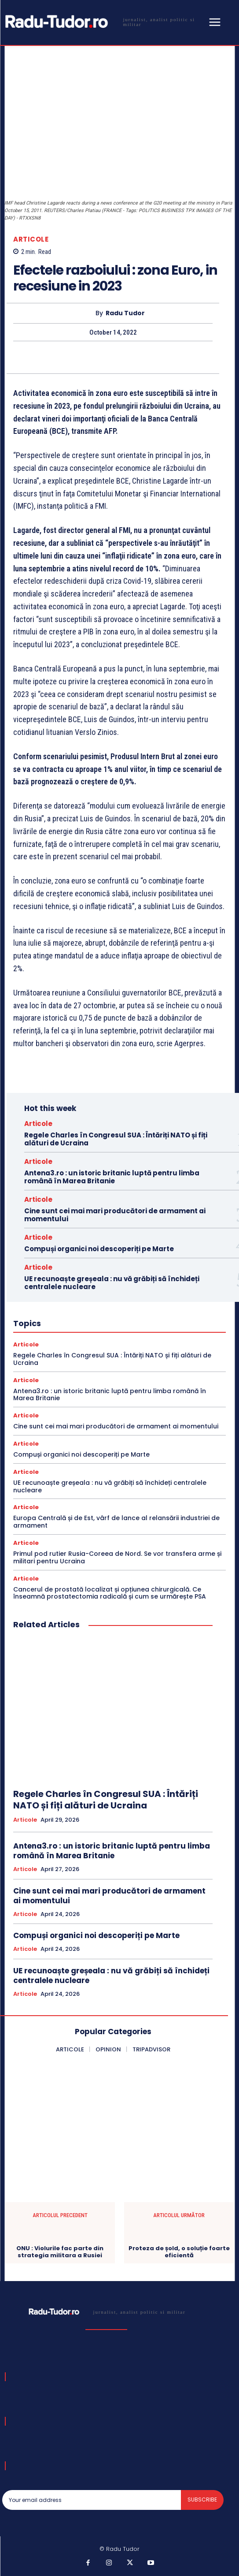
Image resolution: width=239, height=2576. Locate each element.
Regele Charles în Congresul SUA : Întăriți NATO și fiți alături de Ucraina (115, 1139)
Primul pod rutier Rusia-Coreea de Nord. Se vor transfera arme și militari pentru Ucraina (117, 1557)
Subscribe (202, 2499)
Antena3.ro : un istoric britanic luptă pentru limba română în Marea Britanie (111, 1176)
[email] (91, 2499)
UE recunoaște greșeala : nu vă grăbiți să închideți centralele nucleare (111, 1282)
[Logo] (104, 22)
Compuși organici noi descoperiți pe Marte (99, 1248)
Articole (30, 239)
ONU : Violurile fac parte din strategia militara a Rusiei (59, 2252)
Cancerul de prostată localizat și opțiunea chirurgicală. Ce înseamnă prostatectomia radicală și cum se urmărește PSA (109, 1593)
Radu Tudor (125, 313)
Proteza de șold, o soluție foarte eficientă (179, 2252)
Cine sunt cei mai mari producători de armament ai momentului (115, 1214)
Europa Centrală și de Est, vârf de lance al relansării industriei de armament (116, 1522)
